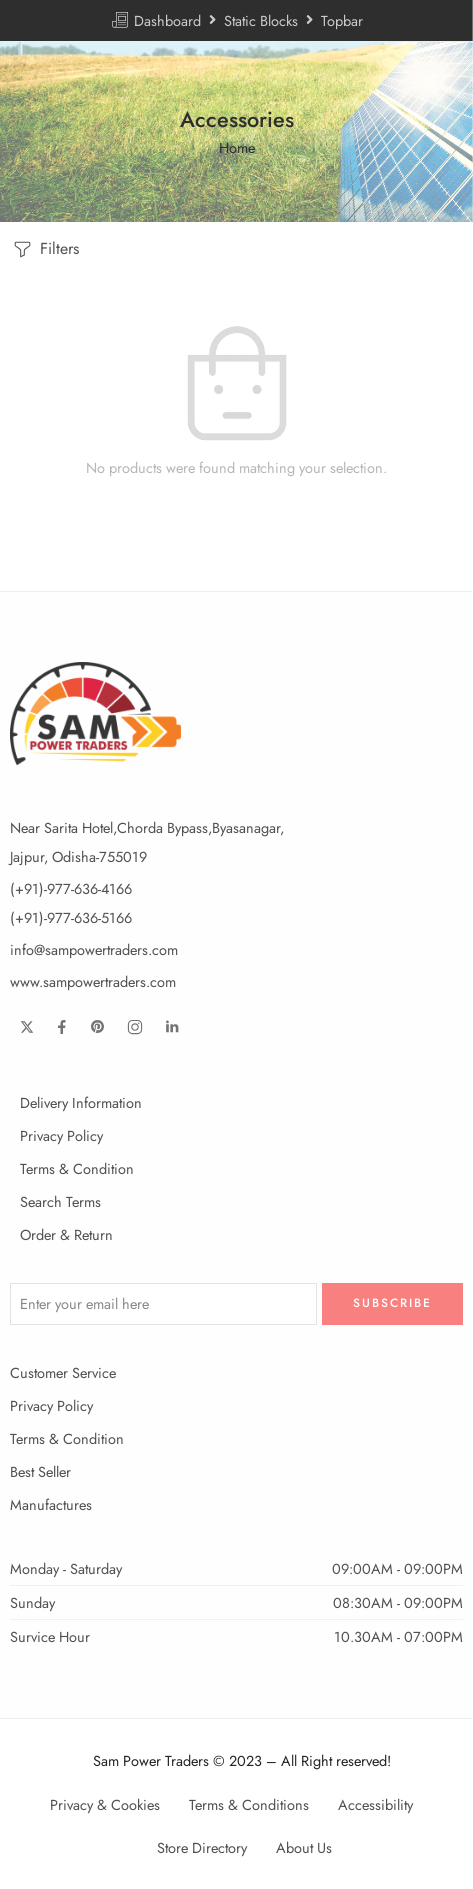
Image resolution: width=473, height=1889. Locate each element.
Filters (44, 249)
